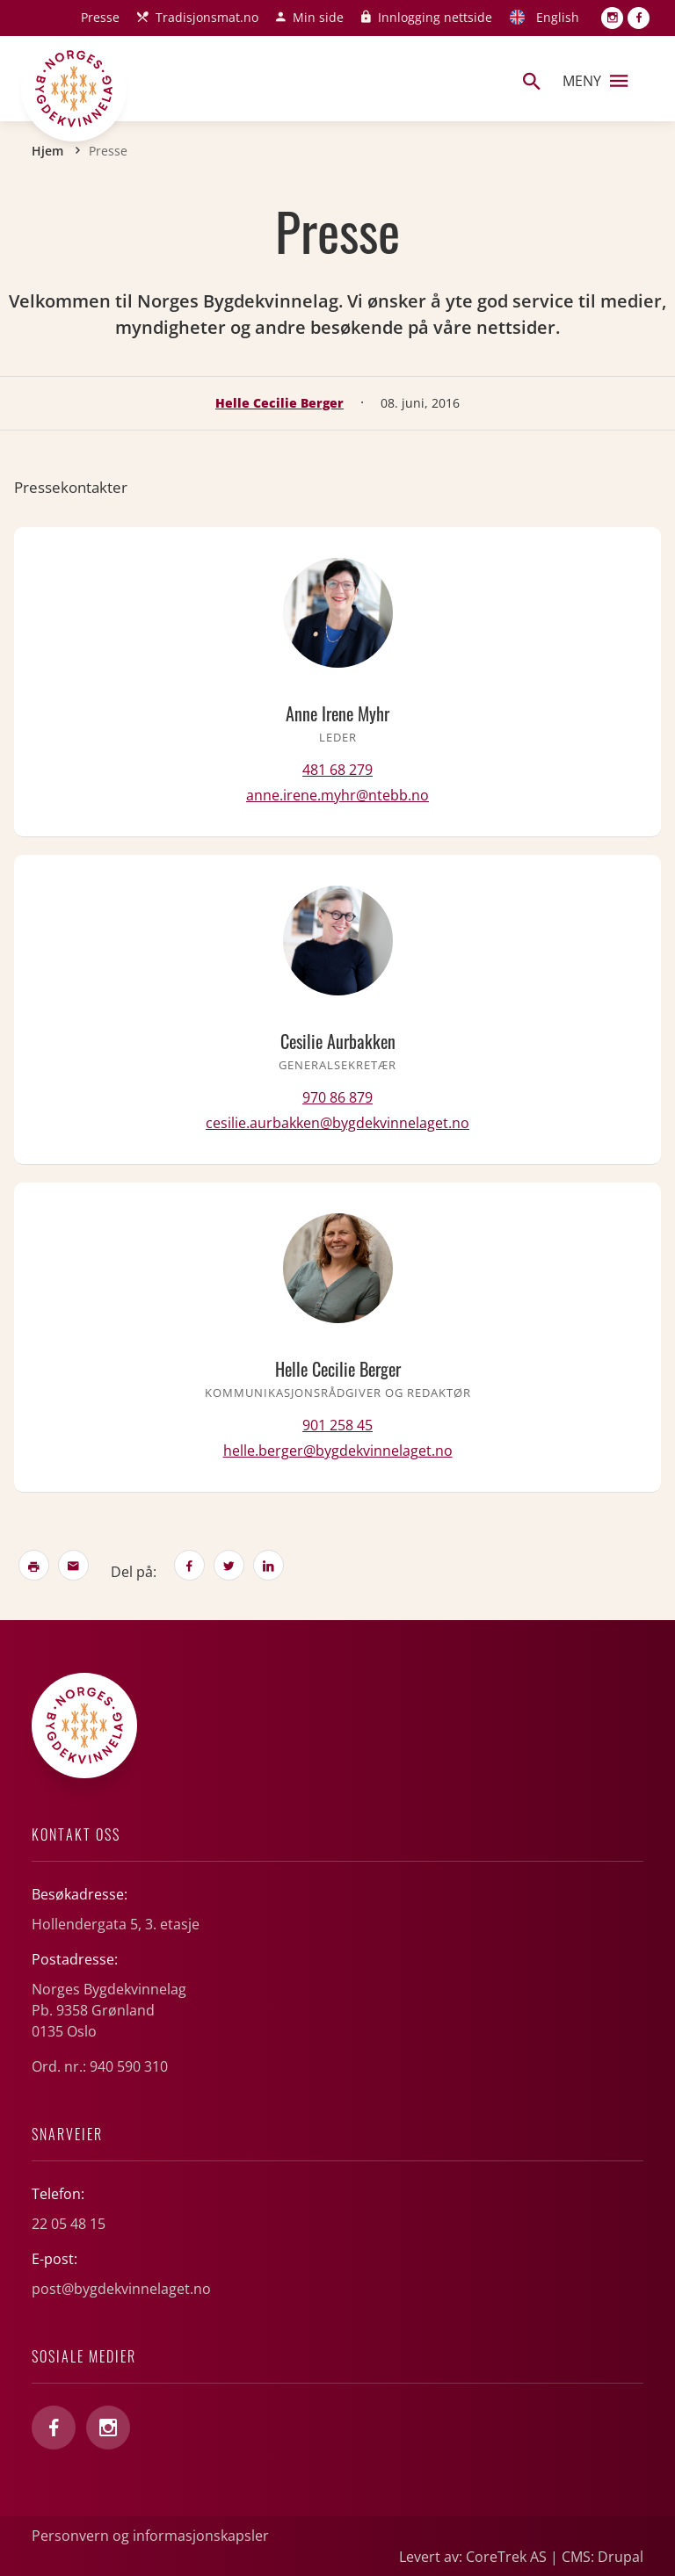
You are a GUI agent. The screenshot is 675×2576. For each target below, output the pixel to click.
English (557, 17)
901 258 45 (337, 1425)
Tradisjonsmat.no (207, 17)
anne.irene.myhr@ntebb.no (337, 795)
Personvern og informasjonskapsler (150, 2535)
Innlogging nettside (435, 17)
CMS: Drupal (602, 2556)
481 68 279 (337, 769)
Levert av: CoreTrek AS (473, 2556)
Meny (595, 80)
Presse (100, 17)
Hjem (47, 150)
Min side (318, 17)
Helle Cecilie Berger (279, 402)
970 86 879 (337, 1097)
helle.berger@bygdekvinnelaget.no (338, 1450)
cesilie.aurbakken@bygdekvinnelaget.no (337, 1122)
